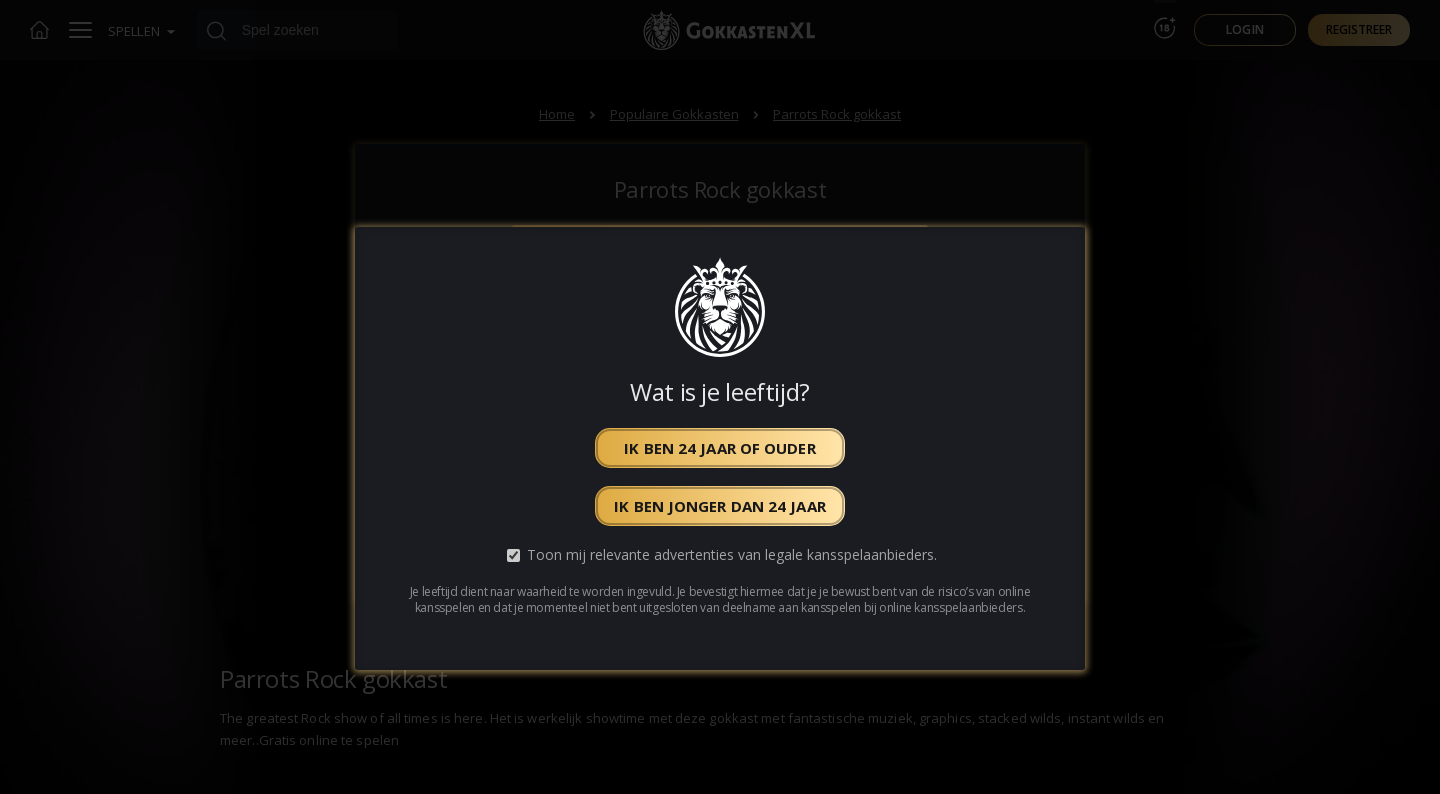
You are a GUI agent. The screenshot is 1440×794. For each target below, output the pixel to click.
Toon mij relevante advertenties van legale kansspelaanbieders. (732, 555)
